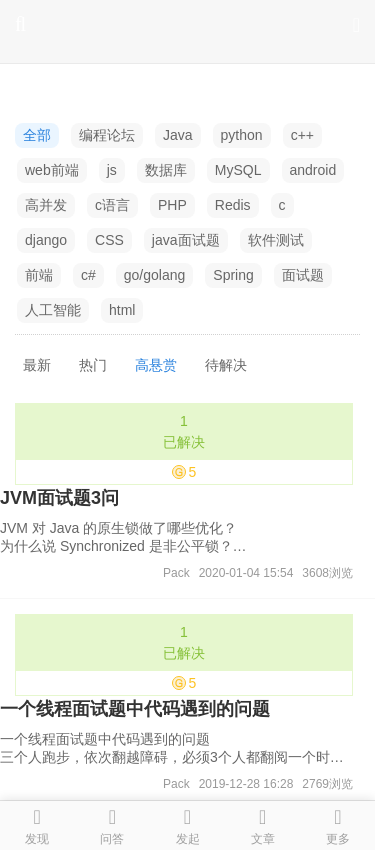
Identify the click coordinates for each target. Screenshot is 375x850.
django (46, 240)
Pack (176, 573)
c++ (302, 135)
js (112, 170)
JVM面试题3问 (59, 498)
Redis (233, 205)
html (122, 310)
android (313, 170)
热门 (93, 365)
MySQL (238, 170)
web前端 (52, 170)
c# (88, 275)
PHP (172, 205)
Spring (233, 275)
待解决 (226, 365)
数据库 (166, 170)
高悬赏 (156, 365)
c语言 (112, 205)
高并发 (46, 205)
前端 (39, 275)
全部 (37, 135)
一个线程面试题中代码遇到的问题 (135, 709)
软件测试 (276, 240)
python (242, 135)
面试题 (303, 275)
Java (178, 135)
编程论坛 (107, 135)
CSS (109, 240)
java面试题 (186, 240)
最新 (37, 365)
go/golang (155, 275)
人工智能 (53, 310)
